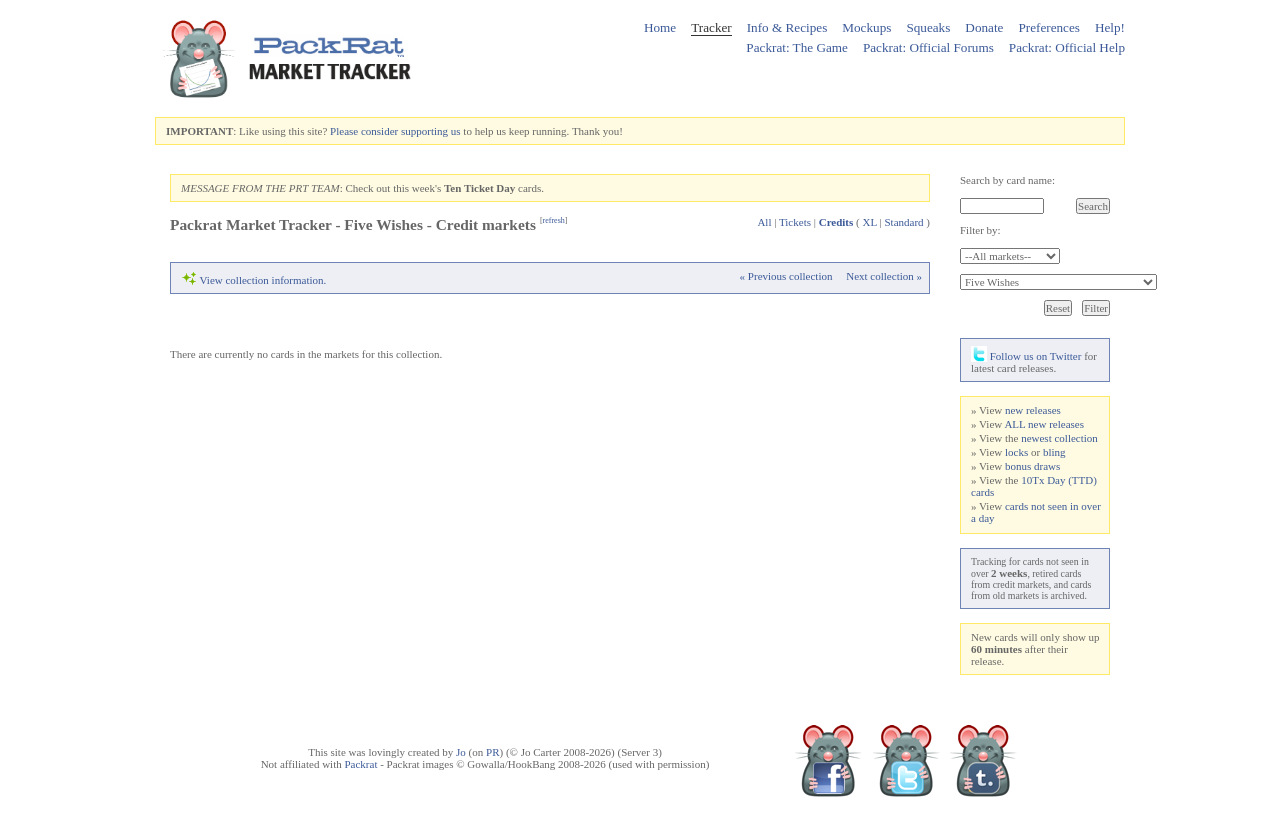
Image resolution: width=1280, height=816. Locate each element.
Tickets (795, 222)
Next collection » (884, 276)
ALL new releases (1044, 424)
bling (1054, 452)
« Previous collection (786, 276)
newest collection (1059, 438)
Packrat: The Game (797, 47)
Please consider (364, 131)
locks (1016, 452)
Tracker (711, 27)
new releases (1033, 410)
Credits (836, 222)
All (764, 222)
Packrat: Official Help (1067, 47)
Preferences (1049, 27)
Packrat (360, 764)
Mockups (866, 27)
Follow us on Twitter (1026, 356)
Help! (1110, 27)
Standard (903, 222)
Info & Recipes (787, 27)
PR (492, 752)
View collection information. (263, 280)
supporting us (431, 131)
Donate (984, 27)
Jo (461, 752)
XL (870, 222)
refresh (554, 220)
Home (660, 27)
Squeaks (928, 27)
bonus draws (1032, 466)
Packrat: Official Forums (928, 47)
